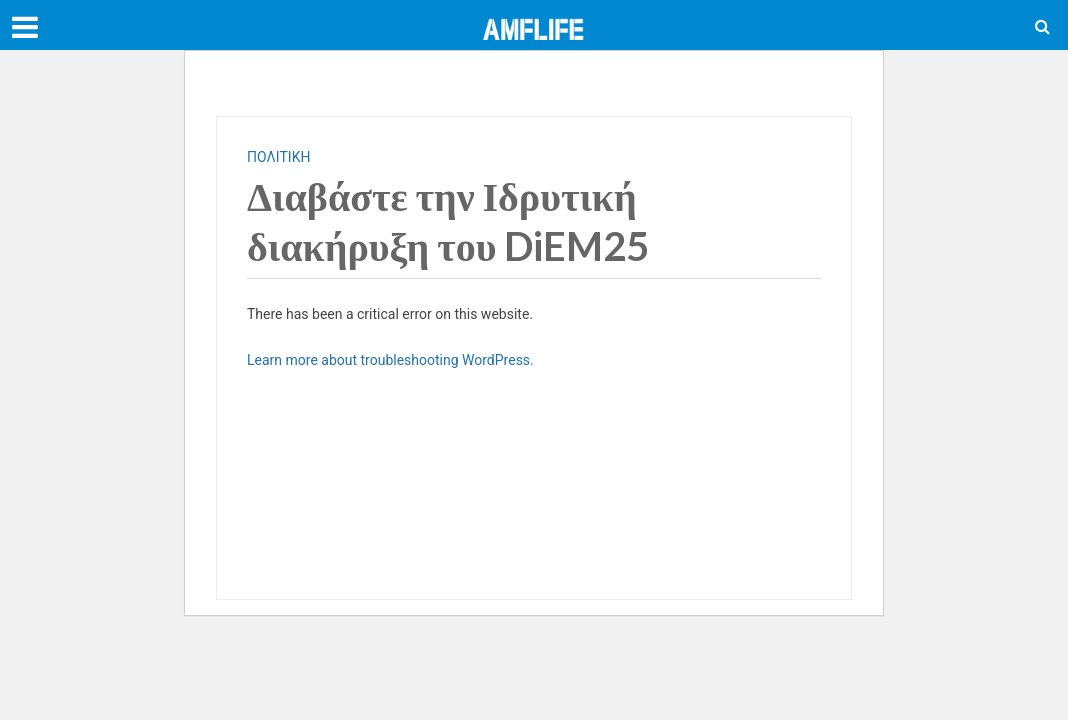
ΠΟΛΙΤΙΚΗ (278, 157)
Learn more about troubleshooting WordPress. (390, 360)
